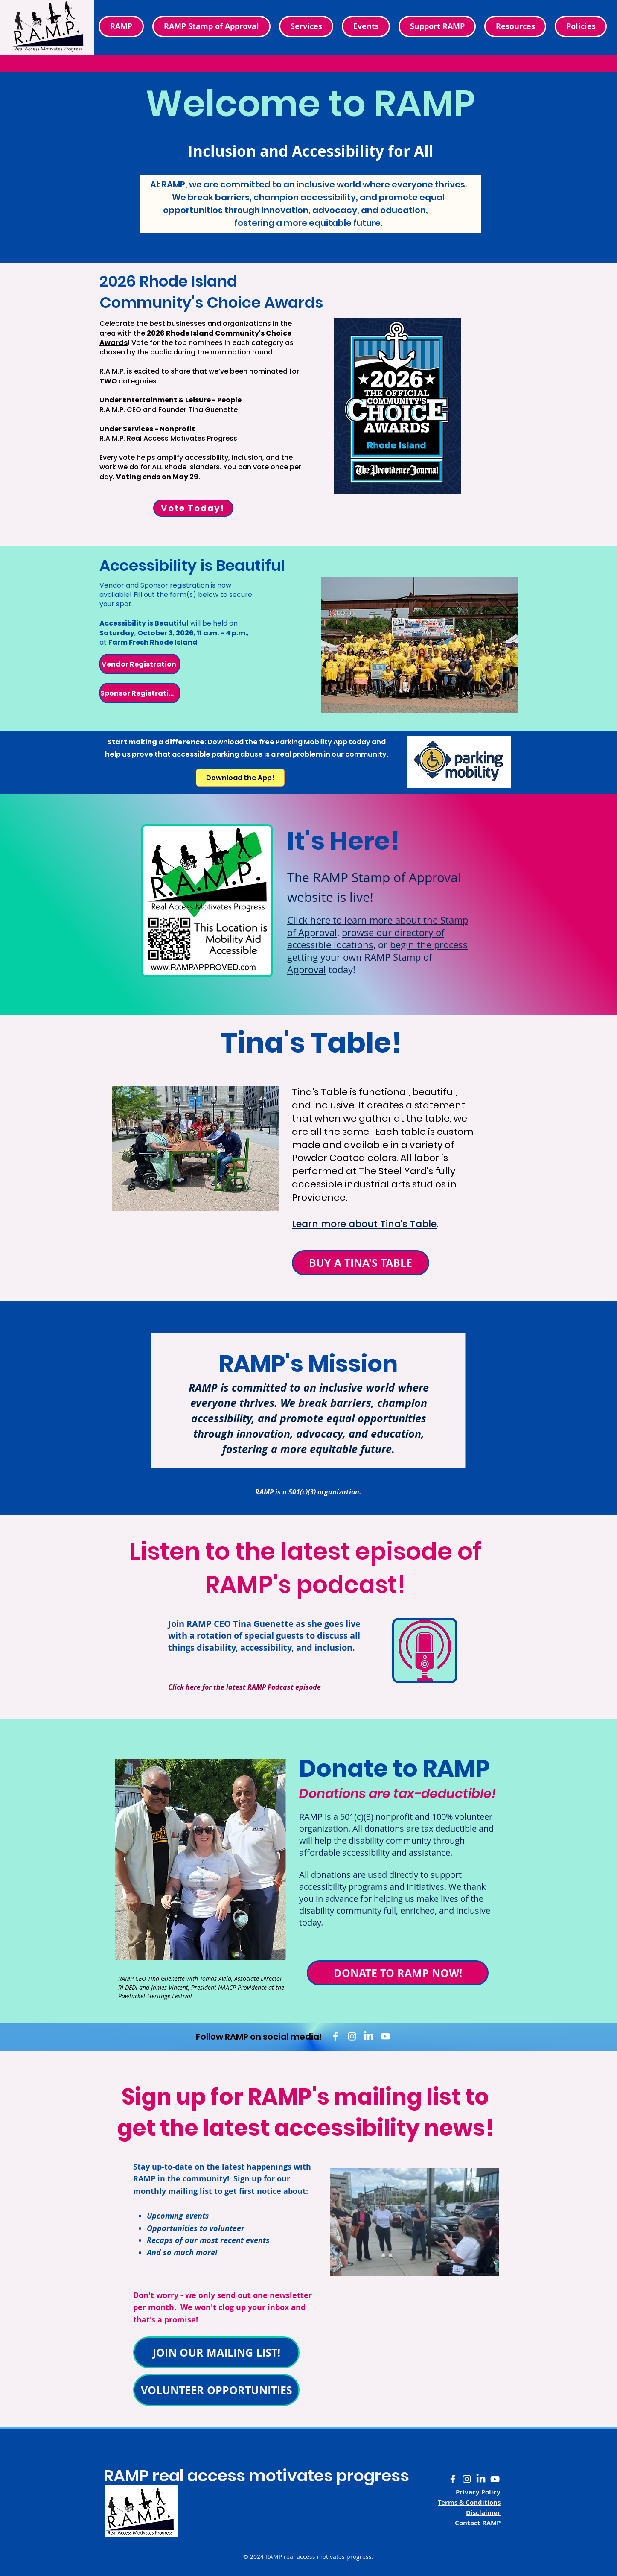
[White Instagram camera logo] (352, 2036)
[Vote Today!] (193, 508)
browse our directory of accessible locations (365, 938)
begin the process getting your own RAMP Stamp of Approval (377, 957)
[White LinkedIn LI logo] (368, 2036)
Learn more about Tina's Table (364, 1224)
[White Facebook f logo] (335, 2036)
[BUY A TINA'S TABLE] (360, 1262)
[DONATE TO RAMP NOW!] (398, 1972)
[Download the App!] (240, 778)
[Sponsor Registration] (139, 693)
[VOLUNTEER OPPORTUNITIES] (216, 2390)
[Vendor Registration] (139, 664)
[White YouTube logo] (385, 2036)
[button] (581, 26)
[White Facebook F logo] (452, 2479)
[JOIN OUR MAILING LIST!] (216, 2352)
